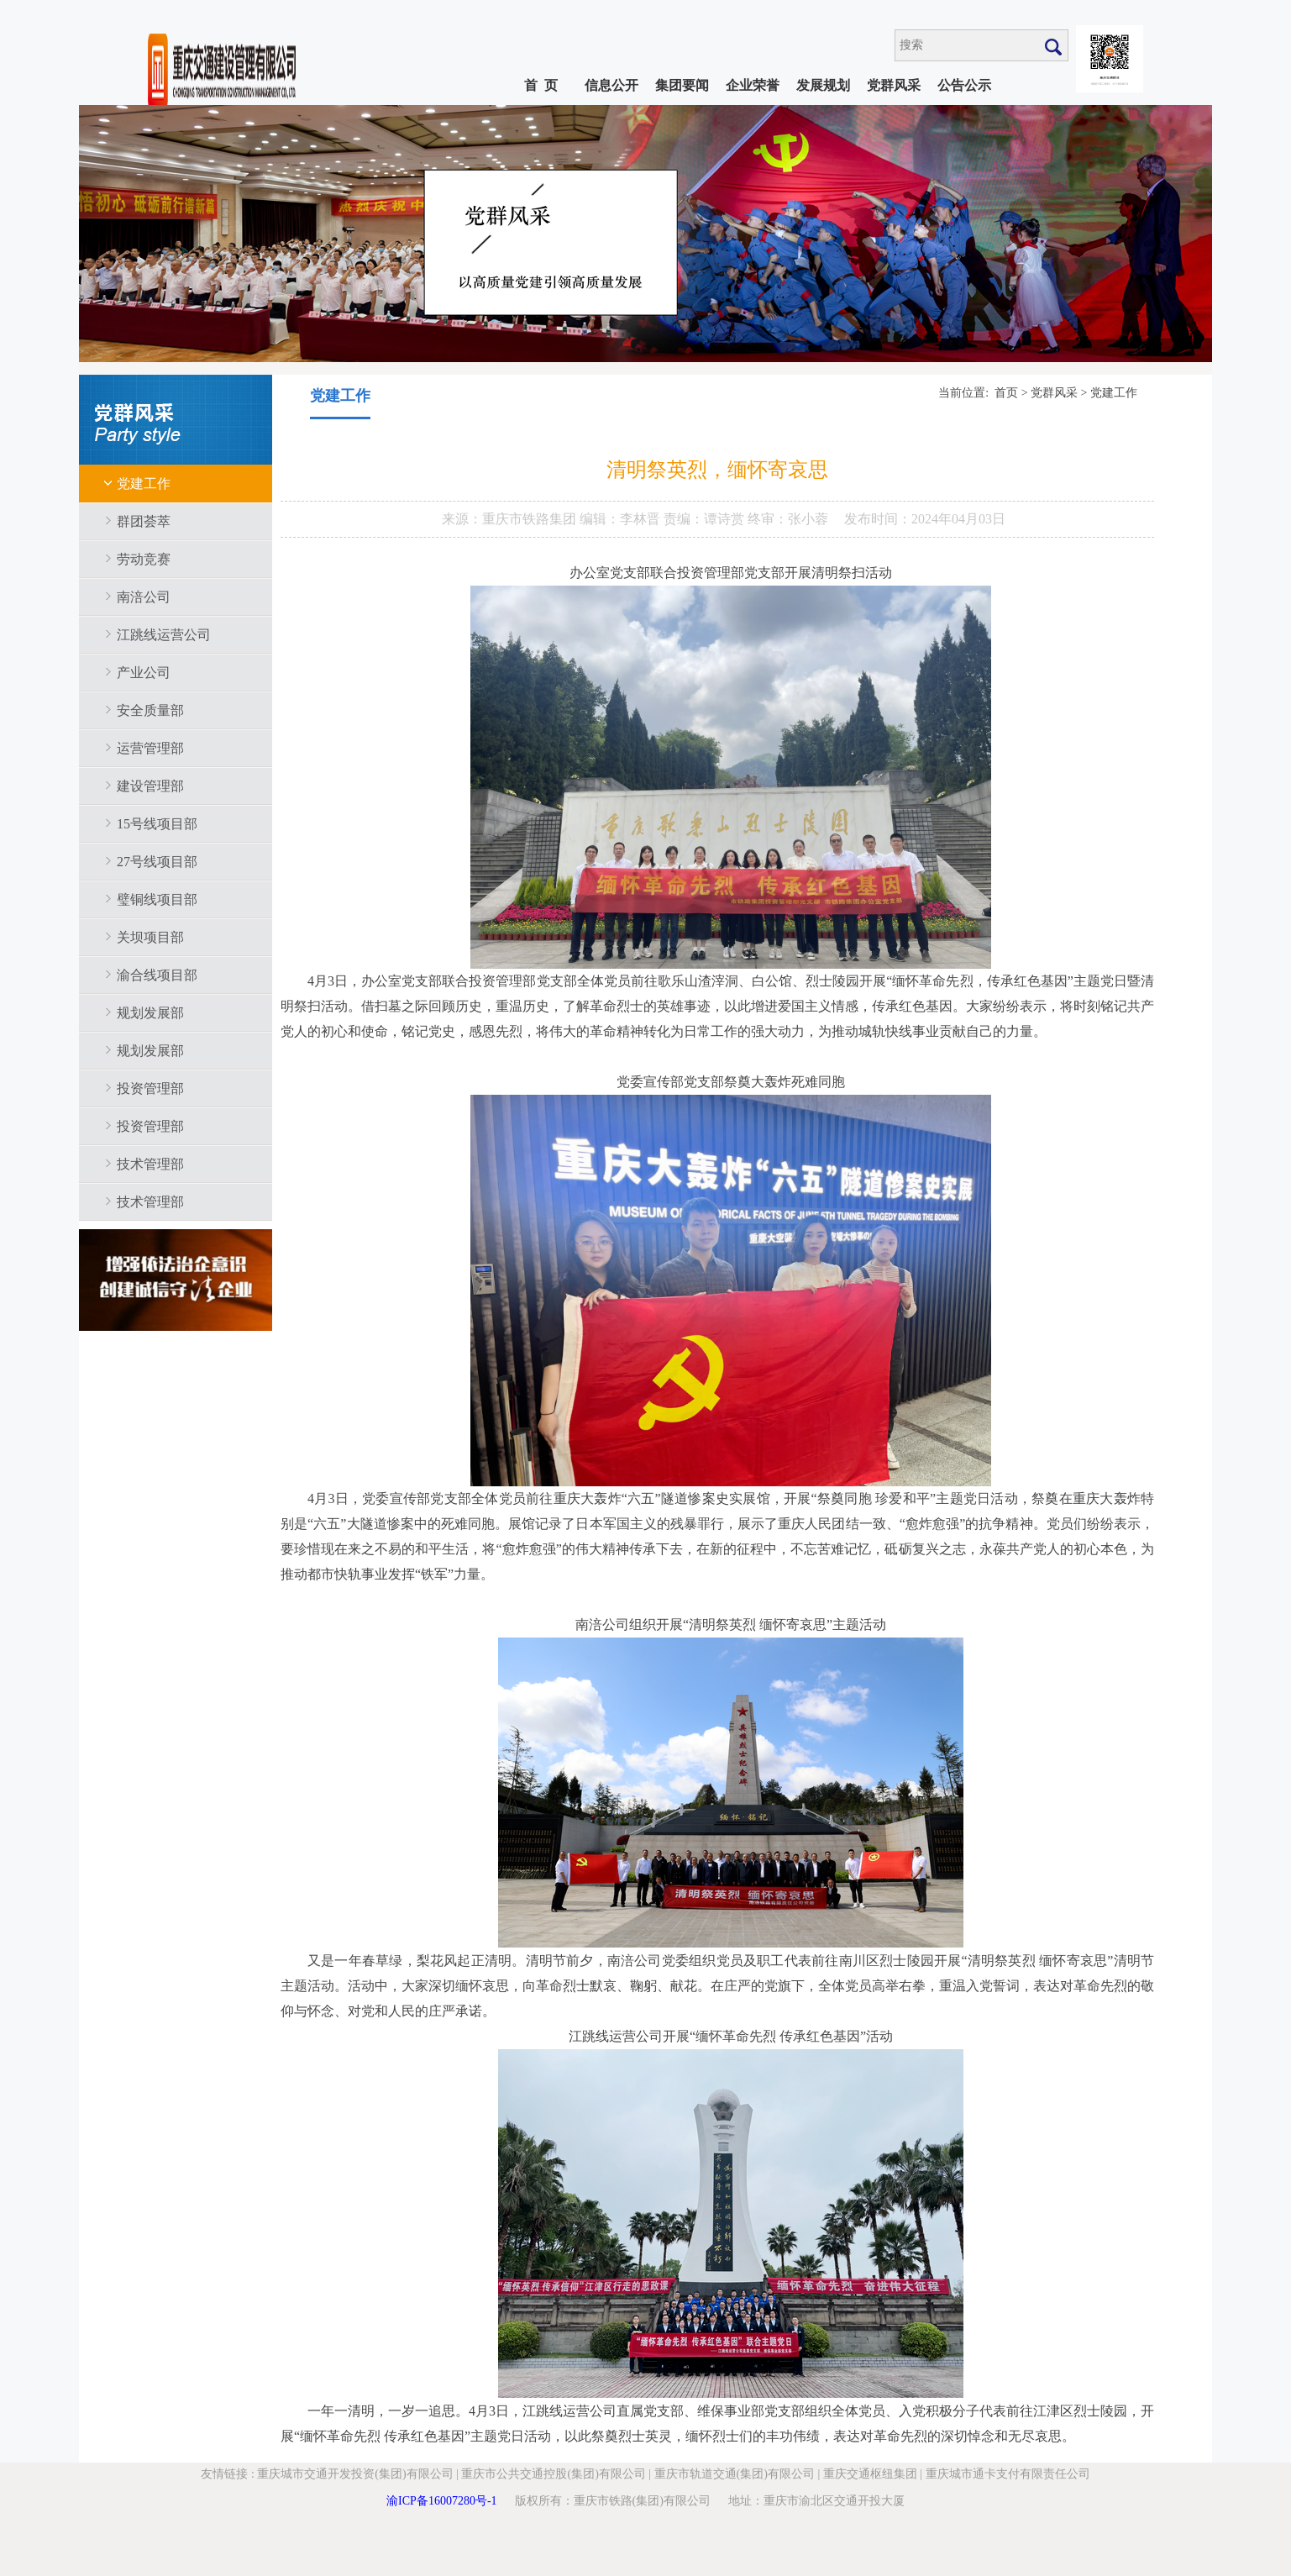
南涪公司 (144, 597)
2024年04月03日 (958, 519)
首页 (1006, 392)
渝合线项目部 (157, 975)
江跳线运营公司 (164, 635)
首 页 (541, 85)
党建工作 (144, 483)
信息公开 (611, 85)
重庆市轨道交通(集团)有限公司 (734, 2474)
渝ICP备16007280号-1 (441, 2501)
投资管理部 (150, 1088)
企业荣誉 (752, 85)
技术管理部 (150, 1164)
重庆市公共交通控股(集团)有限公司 (553, 2474)
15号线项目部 (157, 824)
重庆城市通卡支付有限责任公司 (1008, 2474)
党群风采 (894, 85)
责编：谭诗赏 (706, 519)
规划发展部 (150, 1013)
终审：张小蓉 (788, 519)
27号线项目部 (157, 861)
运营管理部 (150, 748)
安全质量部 (150, 710)
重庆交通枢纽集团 (870, 2474)
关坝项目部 (150, 937)
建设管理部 (150, 786)
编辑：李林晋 (622, 519)
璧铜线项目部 (157, 899)
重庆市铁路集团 (531, 519)
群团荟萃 (144, 521)
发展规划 (823, 85)
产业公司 (144, 672)
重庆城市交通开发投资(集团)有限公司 (355, 2474)
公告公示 (964, 85)
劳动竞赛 (144, 559)
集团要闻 (682, 85)
